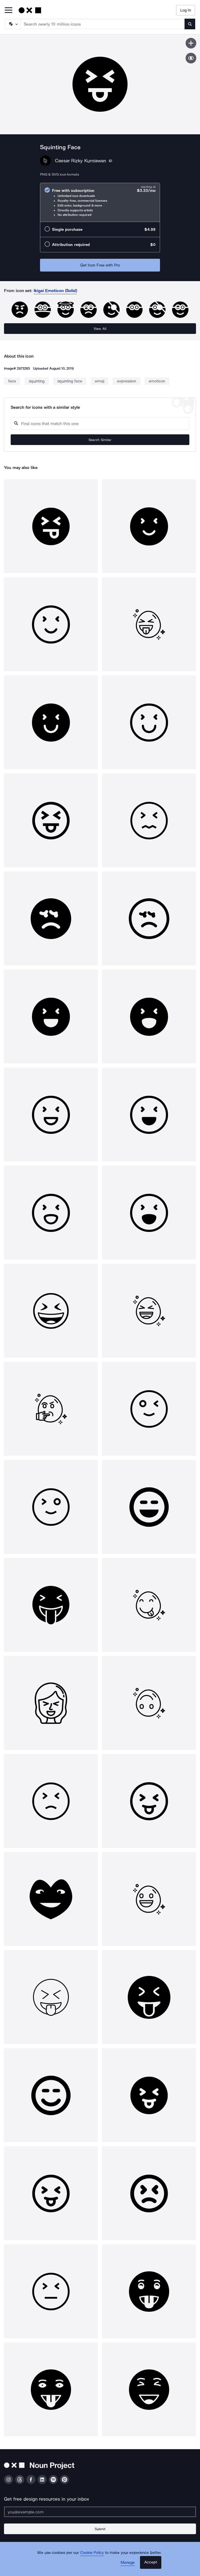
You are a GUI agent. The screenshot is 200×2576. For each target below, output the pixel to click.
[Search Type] (12, 24)
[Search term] (103, 24)
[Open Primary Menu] (8, 10)
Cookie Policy (92, 2552)
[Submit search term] (190, 24)
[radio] (100, 202)
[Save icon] (191, 43)
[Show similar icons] (191, 58)
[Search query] (100, 423)
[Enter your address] (100, 2511)
